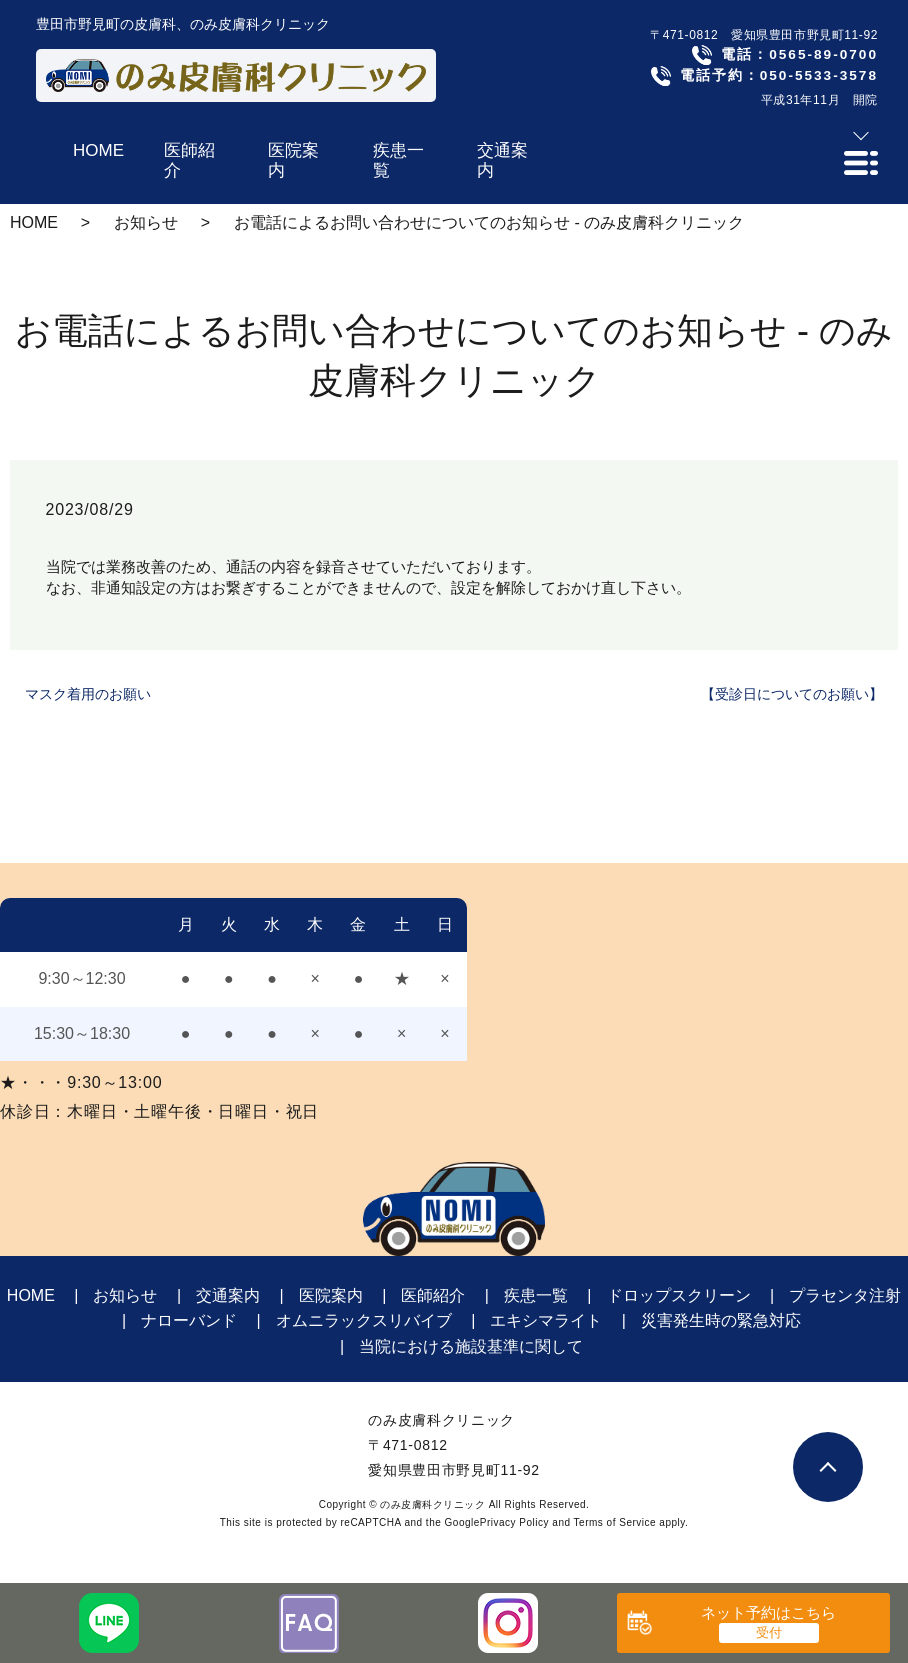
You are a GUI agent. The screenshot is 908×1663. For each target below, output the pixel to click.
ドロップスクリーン (679, 1295)
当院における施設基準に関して (471, 1346)
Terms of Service (615, 1522)
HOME (34, 222)
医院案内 (331, 1295)
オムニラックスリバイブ (364, 1320)
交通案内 (228, 1295)
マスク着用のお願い (88, 694)
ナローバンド (189, 1320)
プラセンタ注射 (845, 1295)
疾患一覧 (536, 1295)
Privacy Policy (514, 1522)
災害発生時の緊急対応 (721, 1320)
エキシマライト (546, 1320)
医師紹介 (433, 1295)
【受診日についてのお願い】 (792, 694)
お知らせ (146, 222)
